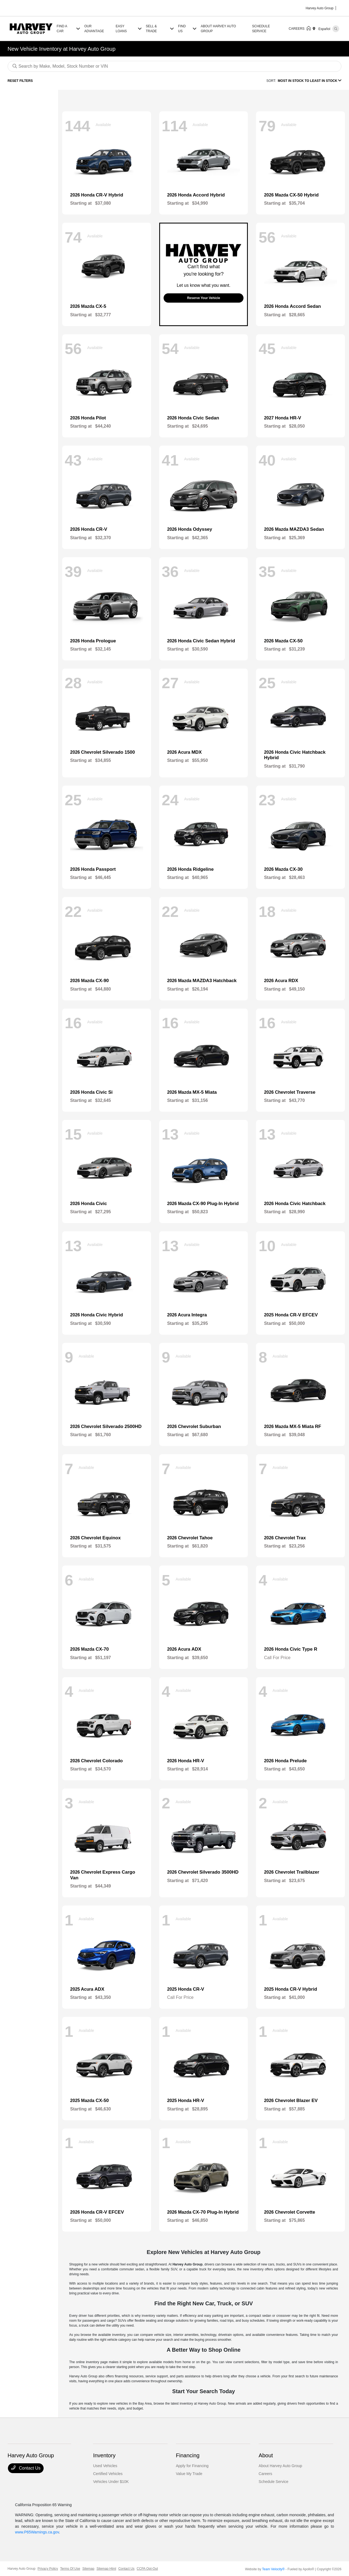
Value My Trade (189, 2473)
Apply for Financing (192, 2466)
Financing (188, 2455)
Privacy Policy (48, 2569)
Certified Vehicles (107, 2473)
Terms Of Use (70, 2569)
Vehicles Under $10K (111, 2481)
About (266, 2455)
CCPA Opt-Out (147, 2569)
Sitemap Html (106, 2569)
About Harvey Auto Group (280, 2466)
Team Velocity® (273, 2569)
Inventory (104, 2455)
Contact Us (26, 2467)
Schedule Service (273, 2481)
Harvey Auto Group (21, 2569)
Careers (265, 2473)
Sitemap (88, 2569)
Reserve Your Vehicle (203, 298)
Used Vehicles (105, 2466)
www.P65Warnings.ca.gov (37, 2532)
